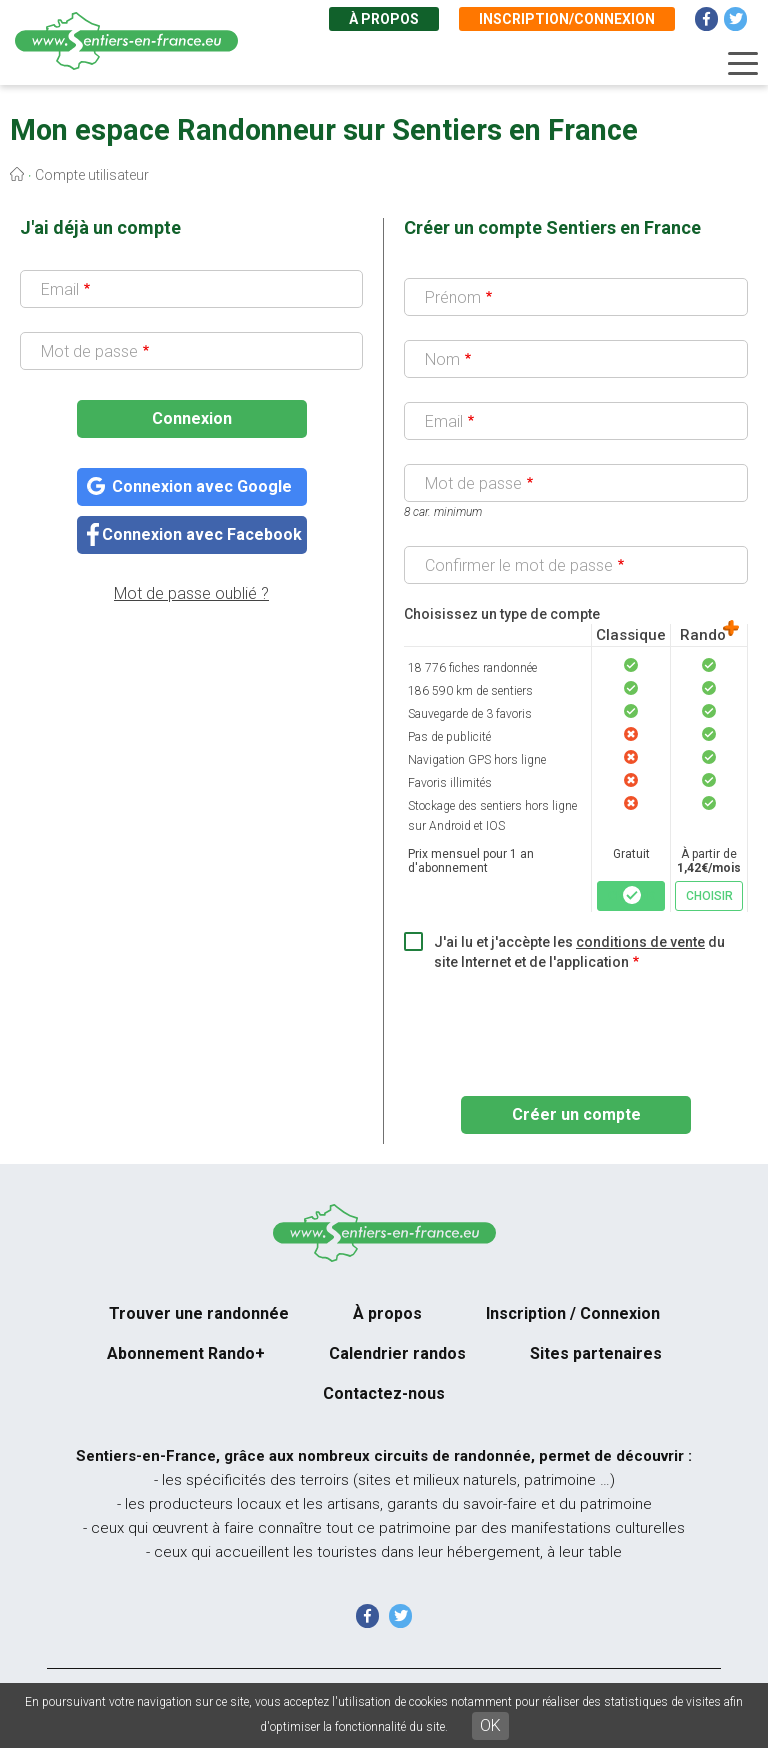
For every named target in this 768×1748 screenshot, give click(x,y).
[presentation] (556, 1027)
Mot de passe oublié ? (191, 593)
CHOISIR (631, 896)
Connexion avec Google (202, 486)
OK (490, 1725)
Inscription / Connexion (573, 1313)
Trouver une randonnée (199, 1313)
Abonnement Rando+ (186, 1353)
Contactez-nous (384, 1393)
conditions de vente (640, 942)
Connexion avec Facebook (202, 534)
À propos (384, 19)
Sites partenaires (596, 1353)
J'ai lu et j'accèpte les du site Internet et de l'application (579, 952)
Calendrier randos (397, 1353)
